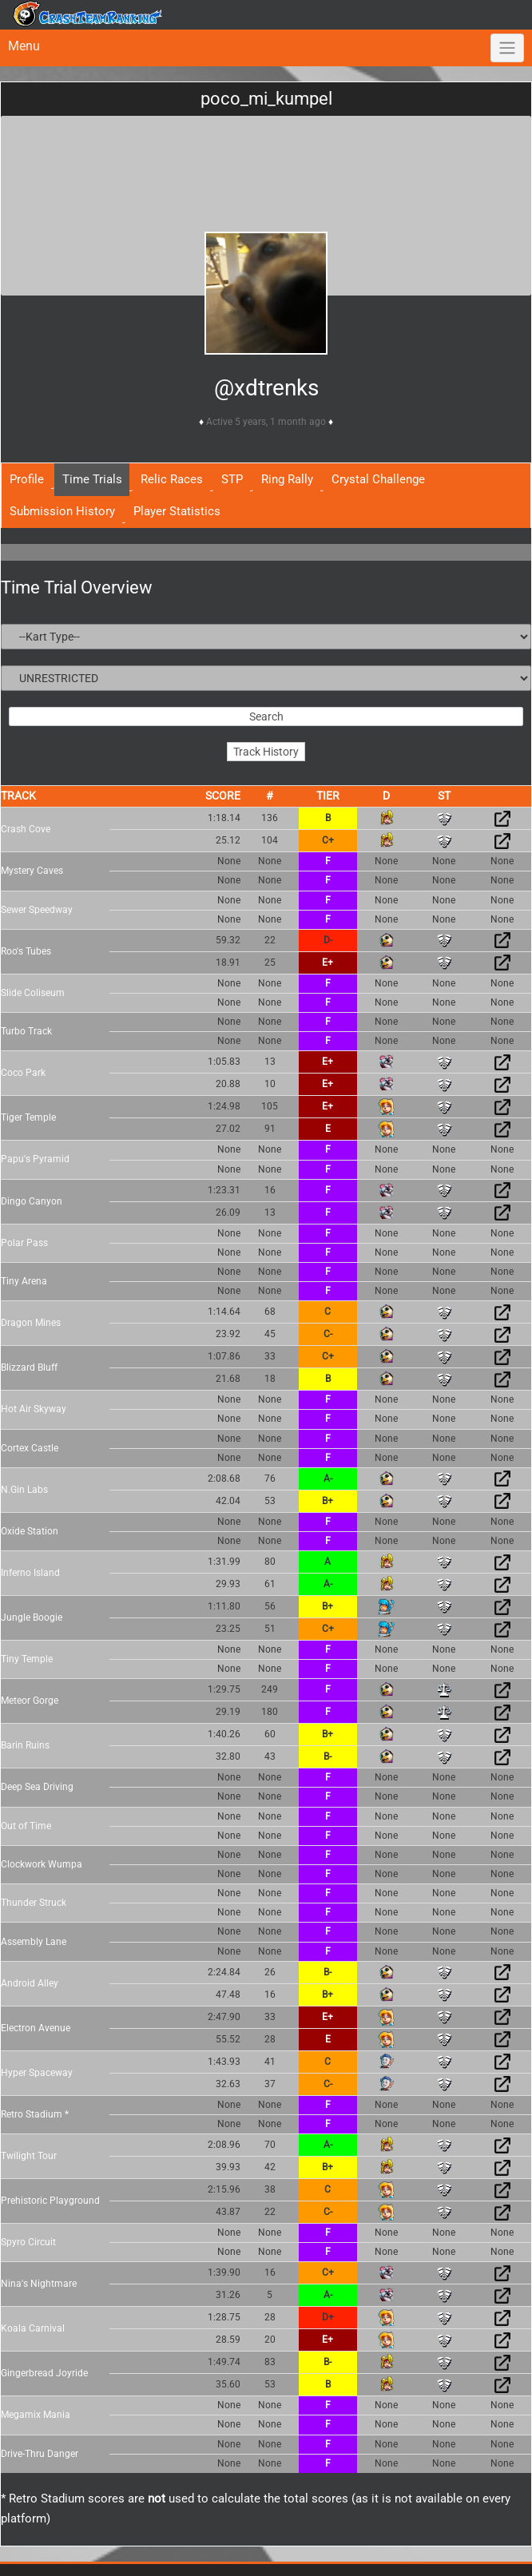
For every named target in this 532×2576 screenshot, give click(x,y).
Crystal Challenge (378, 479)
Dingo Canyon (31, 1201)
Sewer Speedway (37, 909)
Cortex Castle (29, 1448)
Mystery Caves (32, 870)
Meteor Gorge (29, 1700)
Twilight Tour (29, 2155)
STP (232, 479)
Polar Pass (24, 1242)
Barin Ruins (25, 1745)
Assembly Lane (33, 1941)
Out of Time (26, 1826)
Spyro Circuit (28, 2242)
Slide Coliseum (33, 992)
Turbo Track (26, 1031)
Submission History (62, 511)
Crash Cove (25, 829)
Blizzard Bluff (29, 1367)
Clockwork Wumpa (41, 1864)
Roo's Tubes (26, 951)
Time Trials (92, 479)
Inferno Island (30, 1572)
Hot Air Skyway (33, 1409)
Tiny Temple (27, 1659)
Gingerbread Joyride (44, 2373)
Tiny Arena (24, 1281)
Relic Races (172, 479)
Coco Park (23, 1072)
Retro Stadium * (35, 2114)
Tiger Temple (28, 1117)
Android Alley (29, 1983)
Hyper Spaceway (37, 2072)
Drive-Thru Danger (39, 2453)
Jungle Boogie (31, 1617)
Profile (27, 479)
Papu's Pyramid (35, 1159)
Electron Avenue (35, 2028)
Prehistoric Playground (50, 2200)
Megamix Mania (35, 2414)
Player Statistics (176, 511)
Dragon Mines (31, 1322)
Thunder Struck (33, 1902)
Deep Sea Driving (37, 1786)
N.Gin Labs (24, 1489)
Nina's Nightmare (39, 2283)
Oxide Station (29, 1531)
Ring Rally (287, 479)
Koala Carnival (33, 2328)
